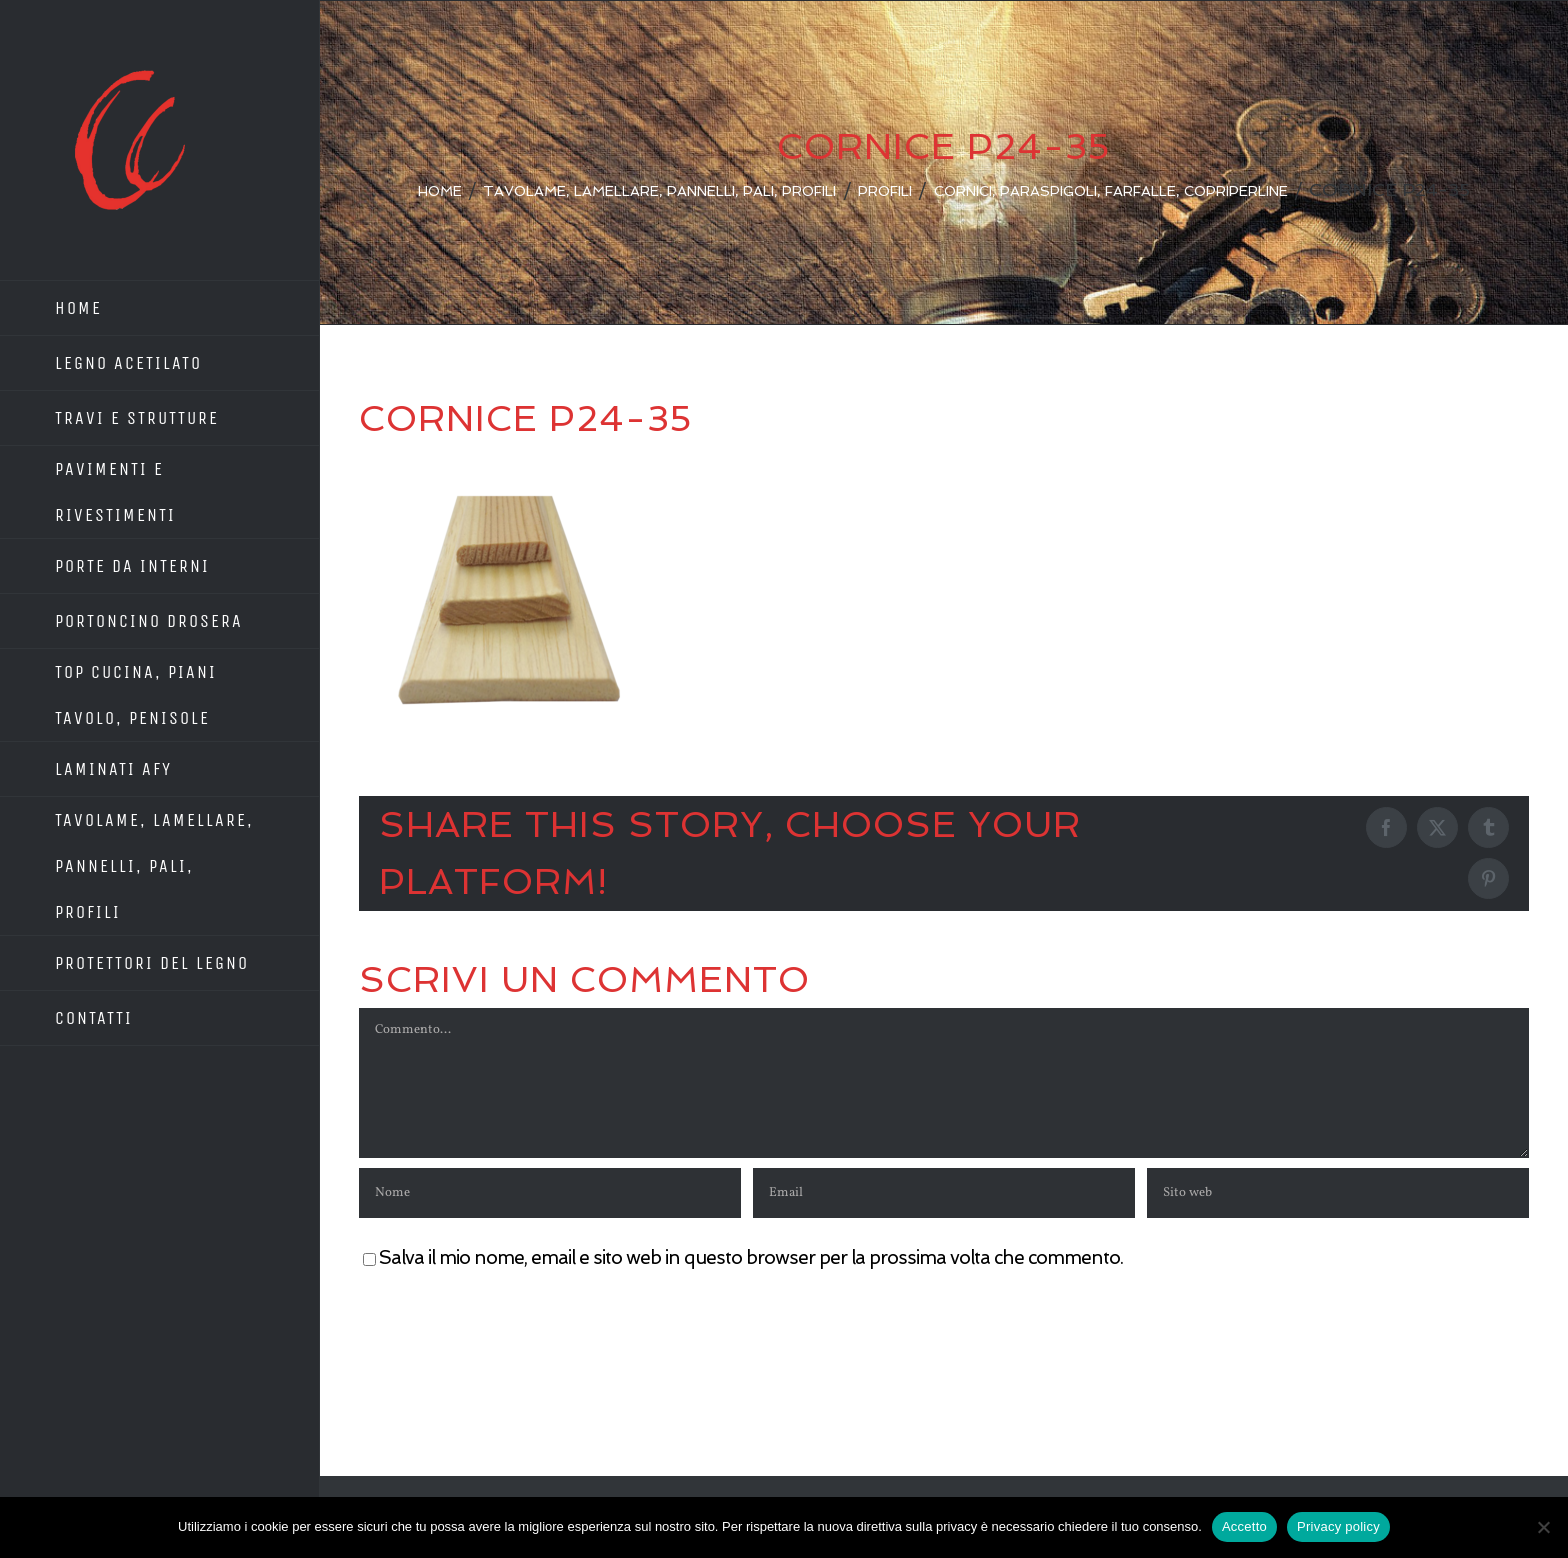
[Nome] (550, 1193)
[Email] (944, 1193)
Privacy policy (1338, 1526)
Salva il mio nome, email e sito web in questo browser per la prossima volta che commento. (751, 1257)
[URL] (1338, 1193)
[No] (1543, 1527)
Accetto (1244, 1526)
